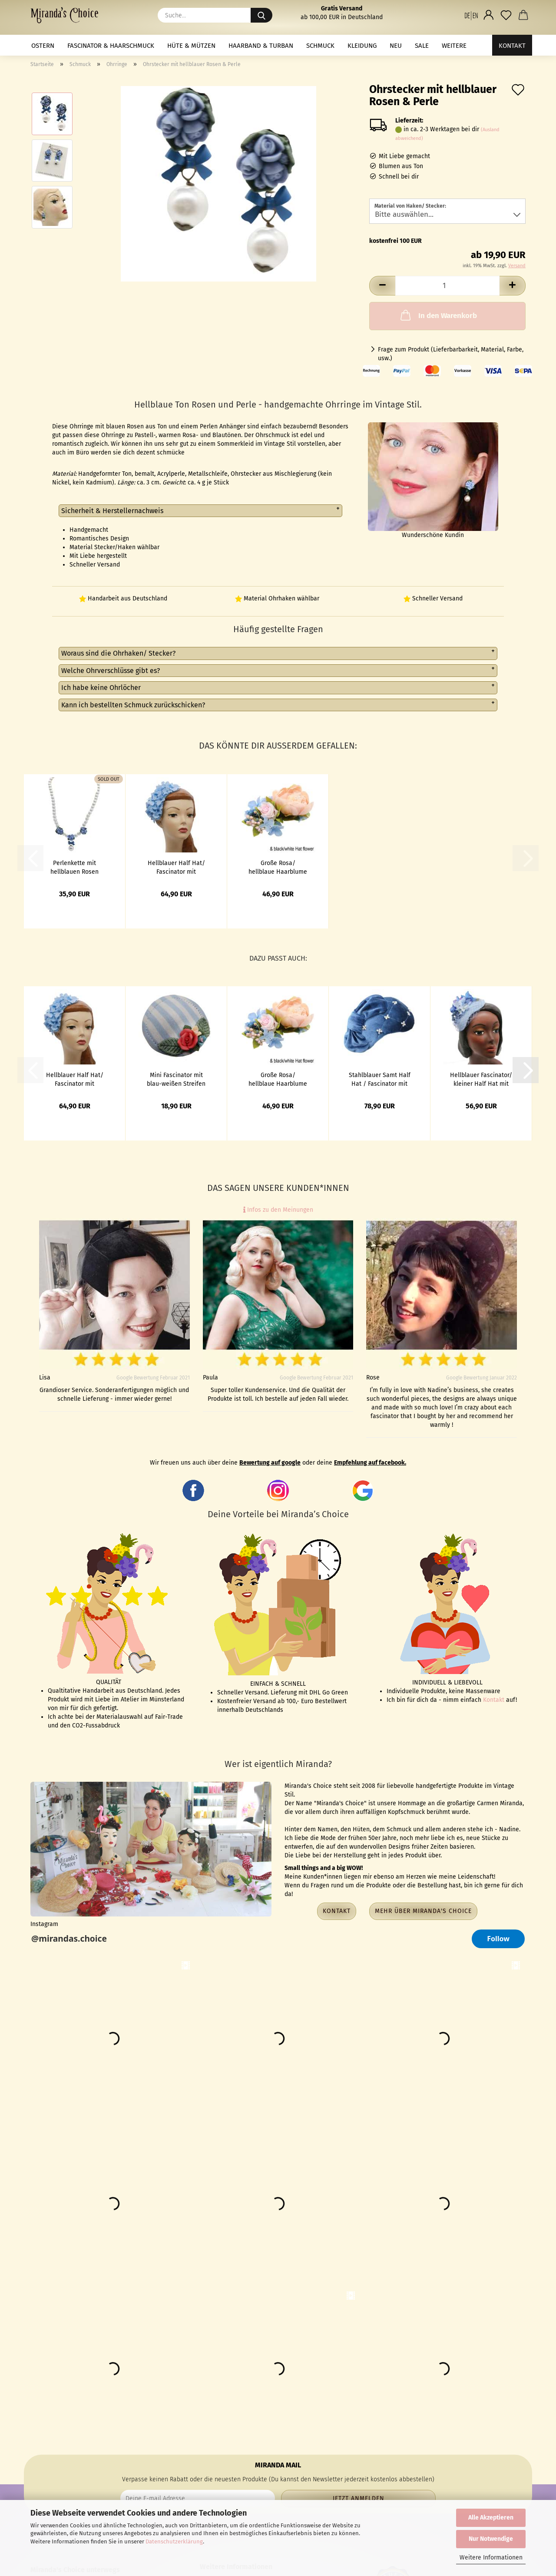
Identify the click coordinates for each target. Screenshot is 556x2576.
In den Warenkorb (438, 315)
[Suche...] (261, 15)
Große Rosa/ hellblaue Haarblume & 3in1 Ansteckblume (277, 866)
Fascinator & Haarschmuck (110, 46)
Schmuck (320, 46)
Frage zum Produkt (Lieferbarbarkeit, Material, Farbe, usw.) (450, 354)
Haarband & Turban (260, 46)
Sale (422, 46)
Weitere (454, 46)
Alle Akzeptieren (490, 2517)
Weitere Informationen (491, 2557)
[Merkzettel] (506, 15)
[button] (471, 15)
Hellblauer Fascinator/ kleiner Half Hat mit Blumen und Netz (481, 1078)
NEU (396, 46)
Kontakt (512, 46)
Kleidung (362, 46)
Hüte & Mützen (191, 46)
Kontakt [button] (337, 1911)
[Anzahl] (447, 285)
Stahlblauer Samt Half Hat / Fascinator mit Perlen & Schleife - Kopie (379, 1078)
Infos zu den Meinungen (278, 1209)
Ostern (42, 46)
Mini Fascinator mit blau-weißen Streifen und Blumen (176, 1078)
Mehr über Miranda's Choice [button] (423, 1911)
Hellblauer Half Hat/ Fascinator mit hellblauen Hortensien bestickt (176, 866)
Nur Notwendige (491, 2539)
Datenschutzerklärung (174, 2541)
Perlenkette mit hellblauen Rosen (74, 866)
